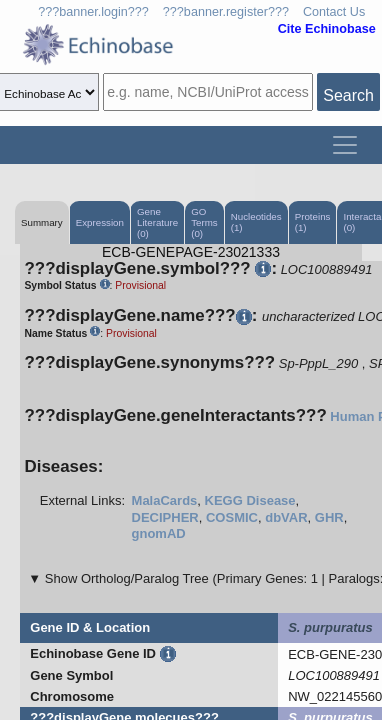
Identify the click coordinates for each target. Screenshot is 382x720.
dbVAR (286, 517)
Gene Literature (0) (157, 222)
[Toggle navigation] (345, 145)
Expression (100, 222)
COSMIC (232, 517)
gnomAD (159, 533)
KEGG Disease (250, 500)
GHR (329, 517)
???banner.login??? (93, 12)
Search (348, 95)
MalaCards (165, 500)
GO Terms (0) (204, 222)
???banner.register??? (226, 12)
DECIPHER (165, 517)
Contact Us (334, 12)
